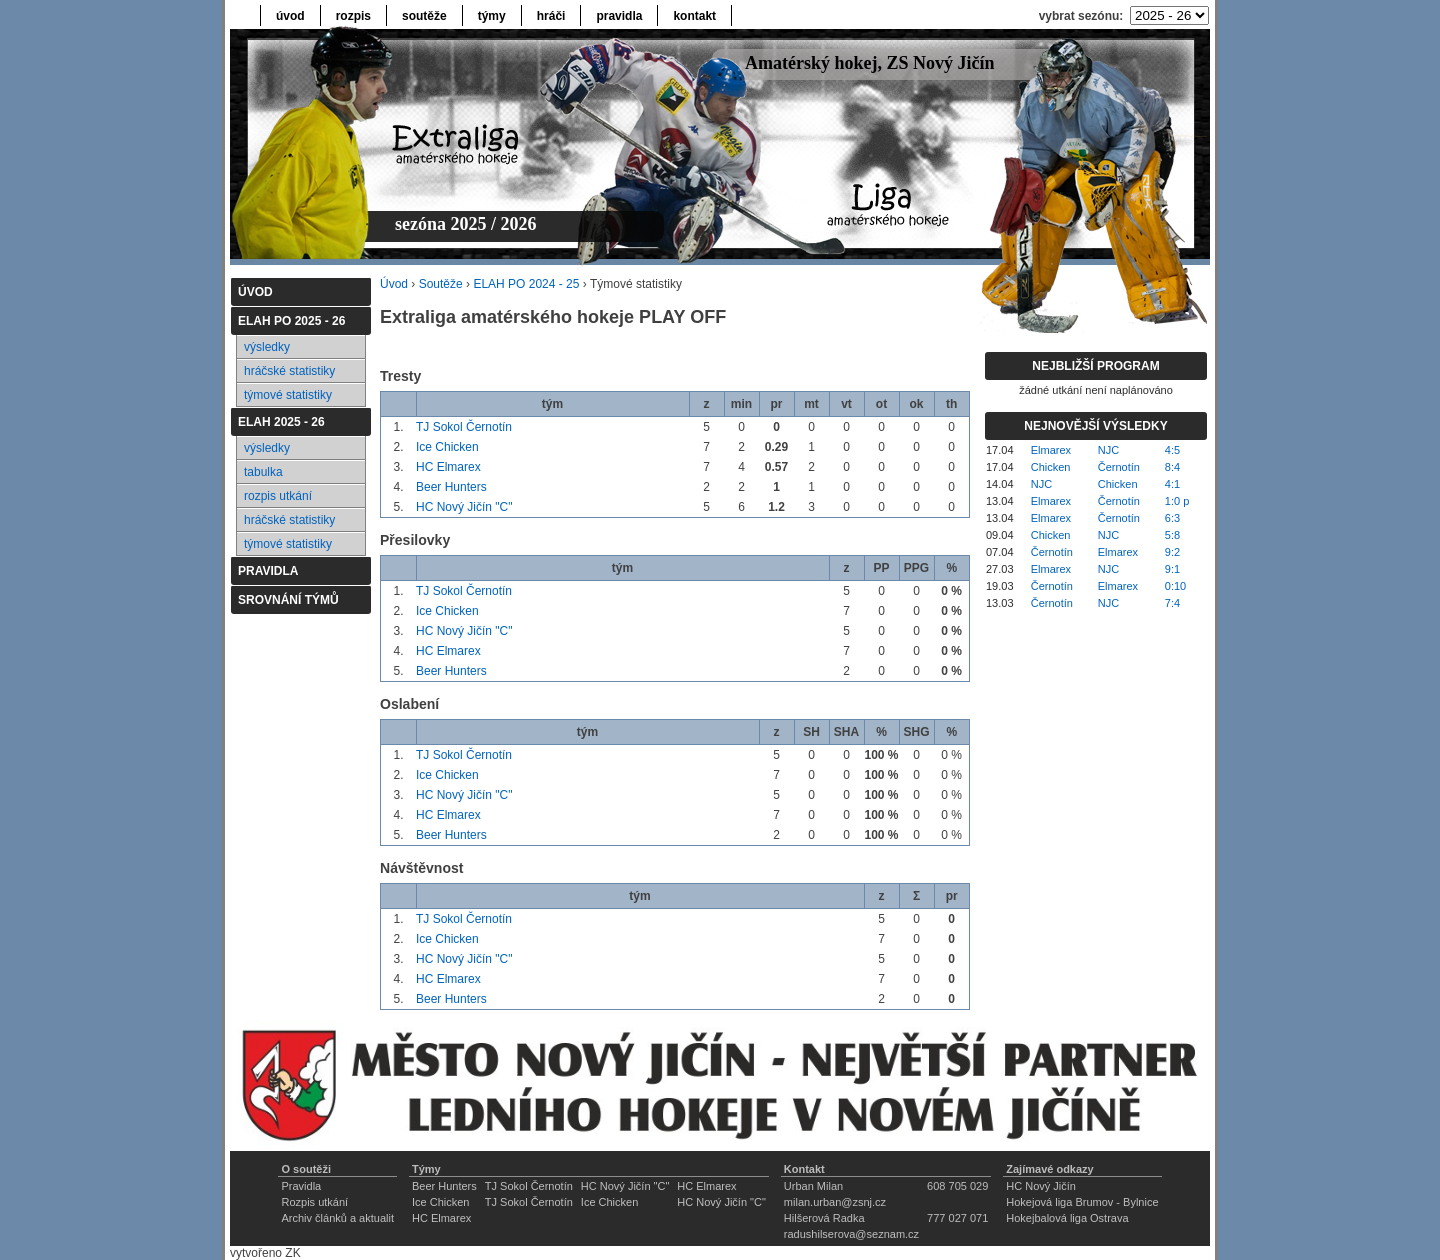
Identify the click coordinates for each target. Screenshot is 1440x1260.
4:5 (1172, 450)
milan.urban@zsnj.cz (835, 1202)
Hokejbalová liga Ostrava (1067, 1218)
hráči (551, 16)
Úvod (394, 284)
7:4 (1172, 603)
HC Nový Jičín (1041, 1186)
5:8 (1172, 535)
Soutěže (441, 284)
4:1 (1172, 484)
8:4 (1172, 467)
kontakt (694, 16)
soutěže (424, 16)
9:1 (1172, 569)
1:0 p (1177, 501)
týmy (492, 16)
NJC (1108, 450)
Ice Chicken (447, 447)
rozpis (353, 16)
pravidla (619, 16)
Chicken (1051, 467)
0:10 (1175, 586)
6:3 (1172, 518)
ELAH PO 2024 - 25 (526, 284)
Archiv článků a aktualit (337, 1218)
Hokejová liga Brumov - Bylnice (1082, 1202)
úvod (290, 16)
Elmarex (1051, 450)
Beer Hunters (451, 487)
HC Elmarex (448, 467)
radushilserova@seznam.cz (851, 1234)
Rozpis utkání (314, 1202)
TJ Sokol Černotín (464, 427)
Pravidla (301, 1186)
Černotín (1119, 467)
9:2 (1172, 552)
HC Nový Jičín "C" (464, 507)
